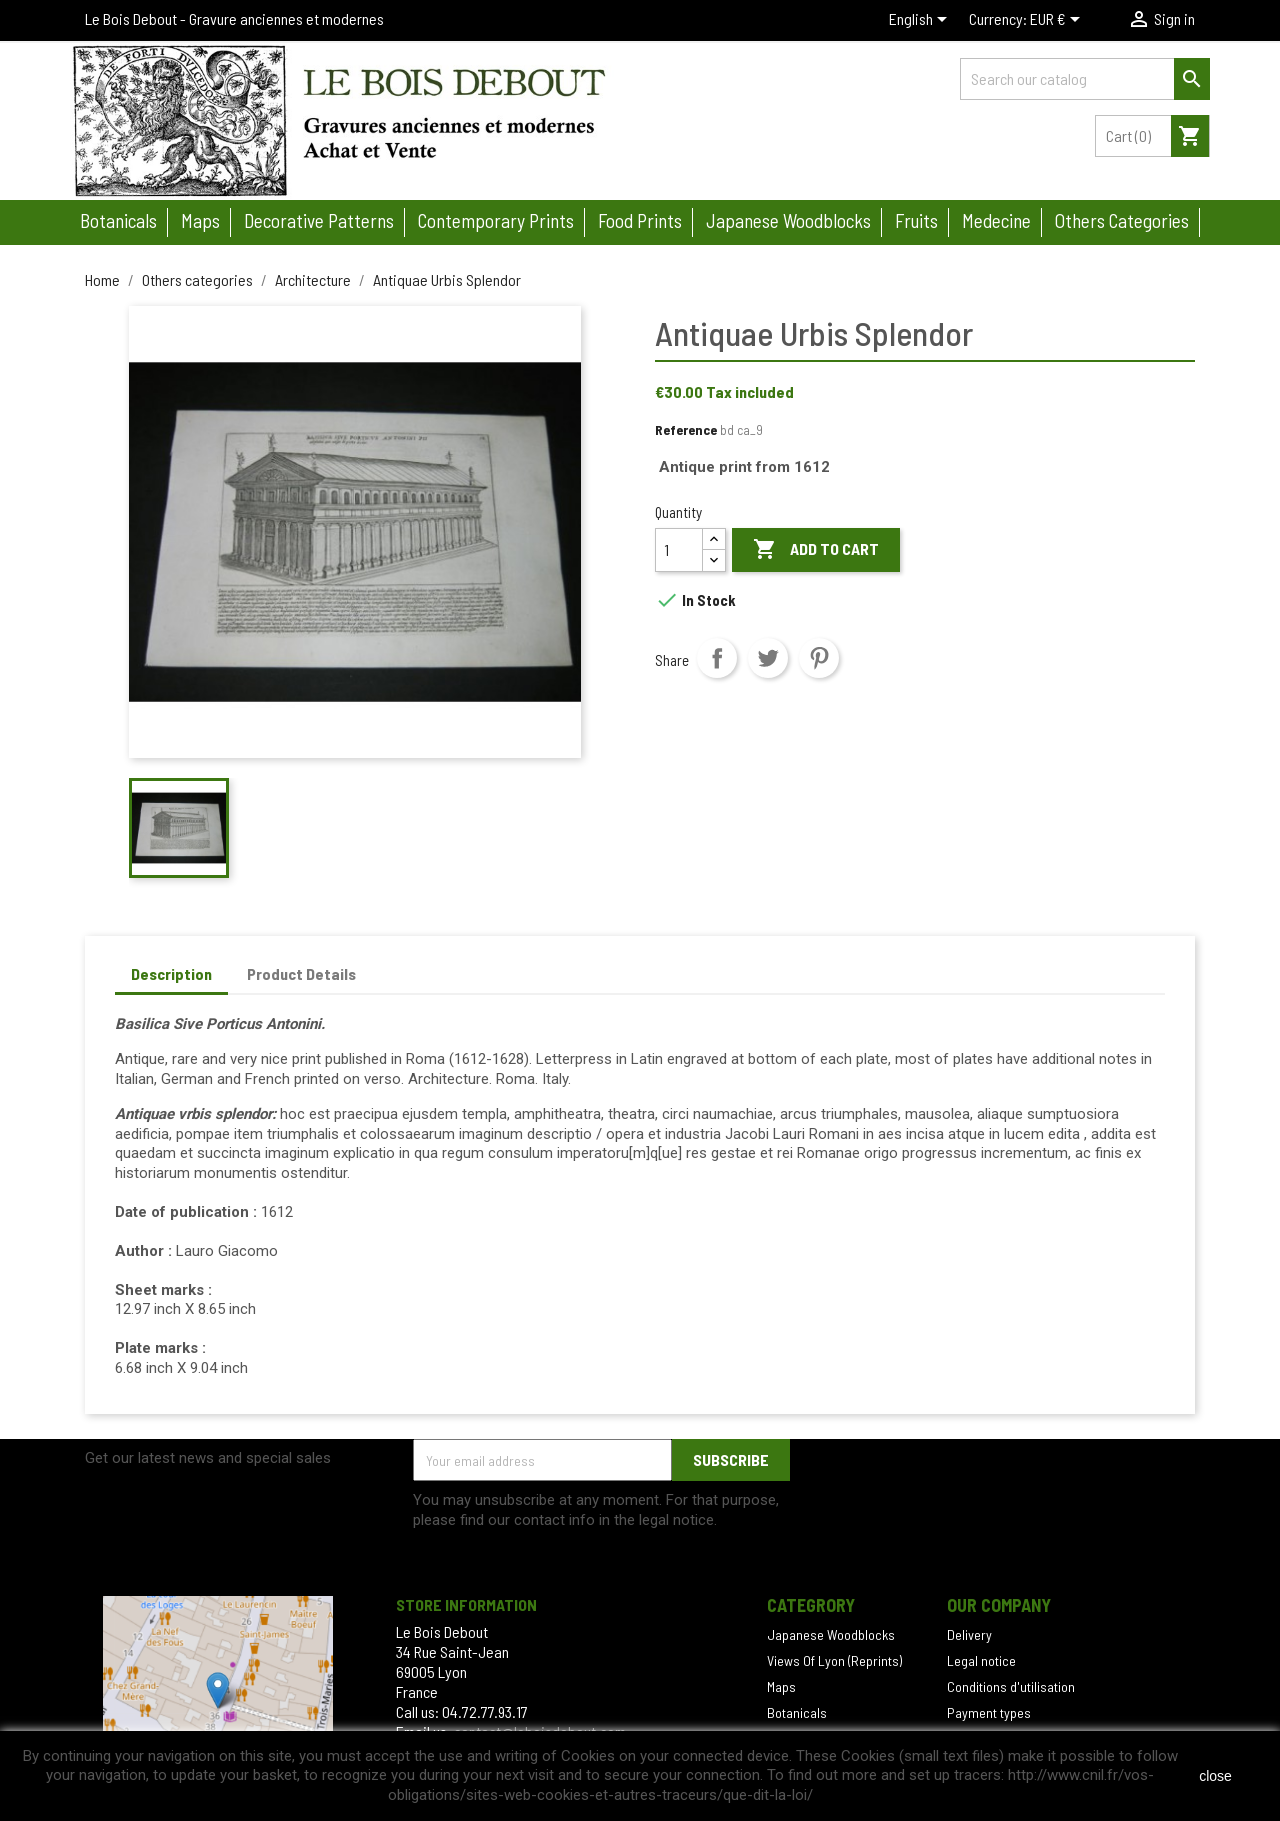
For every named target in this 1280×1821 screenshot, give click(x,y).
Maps (200, 220)
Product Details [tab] (301, 973)
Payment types (989, 1712)
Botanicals (118, 220)
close (1215, 1776)
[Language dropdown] (921, 21)
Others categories (1122, 220)
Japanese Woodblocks (831, 1634)
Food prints (640, 220)
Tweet (768, 658)
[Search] (1085, 79)
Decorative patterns (319, 220)
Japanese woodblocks (788, 220)
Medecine (996, 220)
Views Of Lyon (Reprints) (834, 1660)
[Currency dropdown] (1058, 21)
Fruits (916, 220)
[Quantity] (679, 550)
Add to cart (816, 550)
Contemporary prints (496, 220)
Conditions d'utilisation (1011, 1686)
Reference (686, 429)
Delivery (969, 1634)
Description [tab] (171, 973)
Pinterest (819, 658)
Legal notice (981, 1660)
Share (717, 658)
